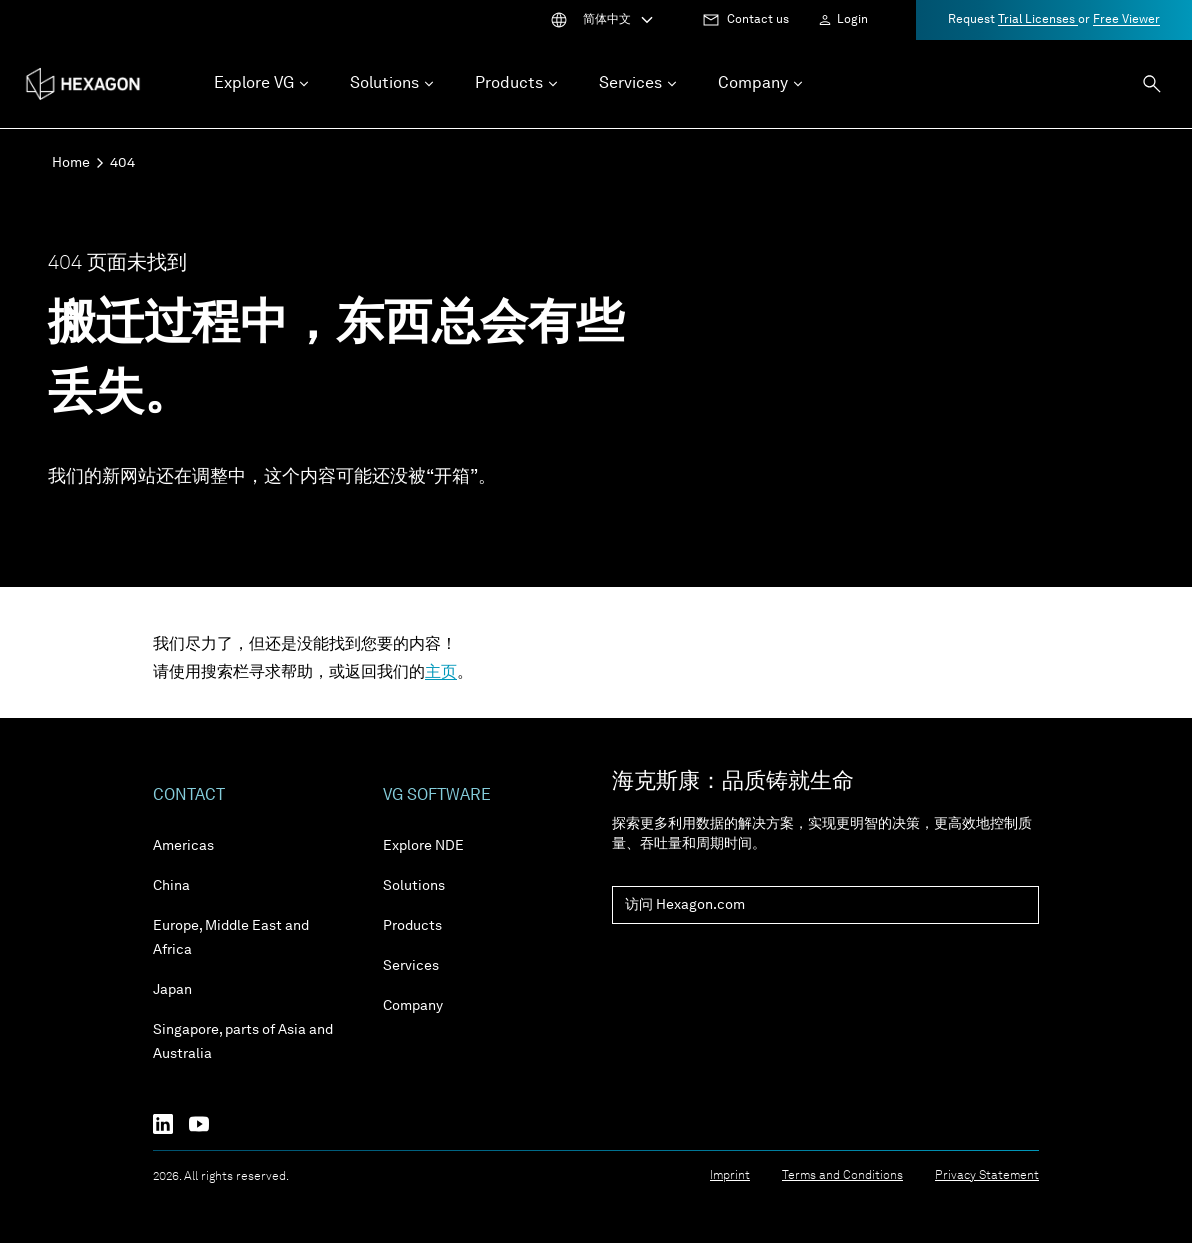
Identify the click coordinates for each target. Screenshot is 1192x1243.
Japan (172, 990)
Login (852, 20)
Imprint (730, 1176)
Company (413, 1006)
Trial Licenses (1038, 20)
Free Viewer (1126, 20)
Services (411, 966)
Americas (183, 846)
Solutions (414, 886)
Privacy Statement (987, 1176)
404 (122, 163)
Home (71, 163)
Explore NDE (423, 846)
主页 (441, 673)
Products (412, 926)
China (171, 886)
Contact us (758, 20)
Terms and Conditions (842, 1176)
